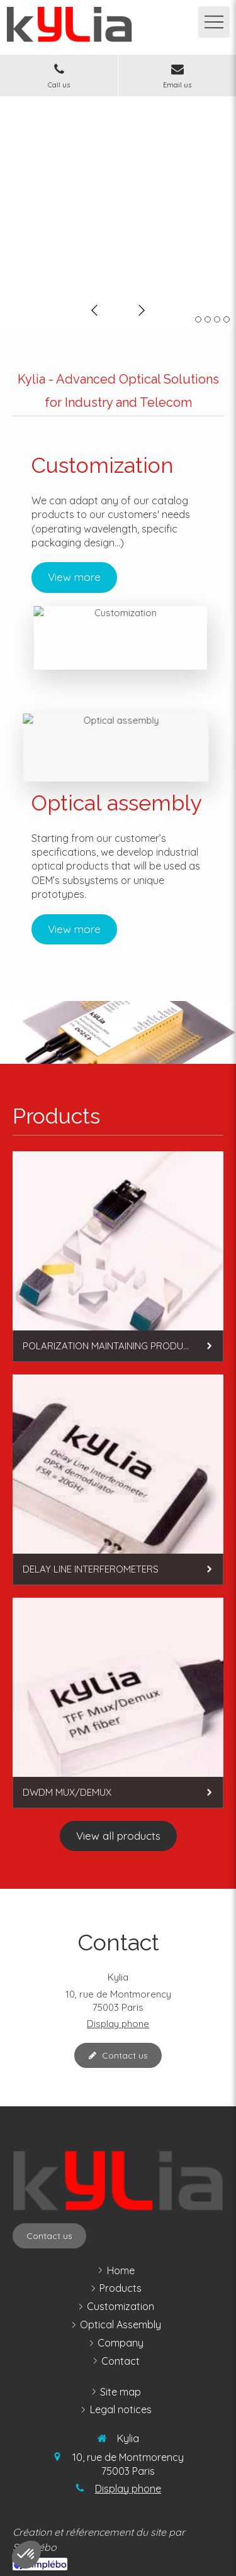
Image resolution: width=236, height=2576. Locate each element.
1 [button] (198, 319)
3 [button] (217, 319)
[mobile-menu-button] (214, 22)
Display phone (118, 2024)
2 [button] (208, 319)
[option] (118, 193)
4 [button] (226, 319)
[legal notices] (121, 2409)
